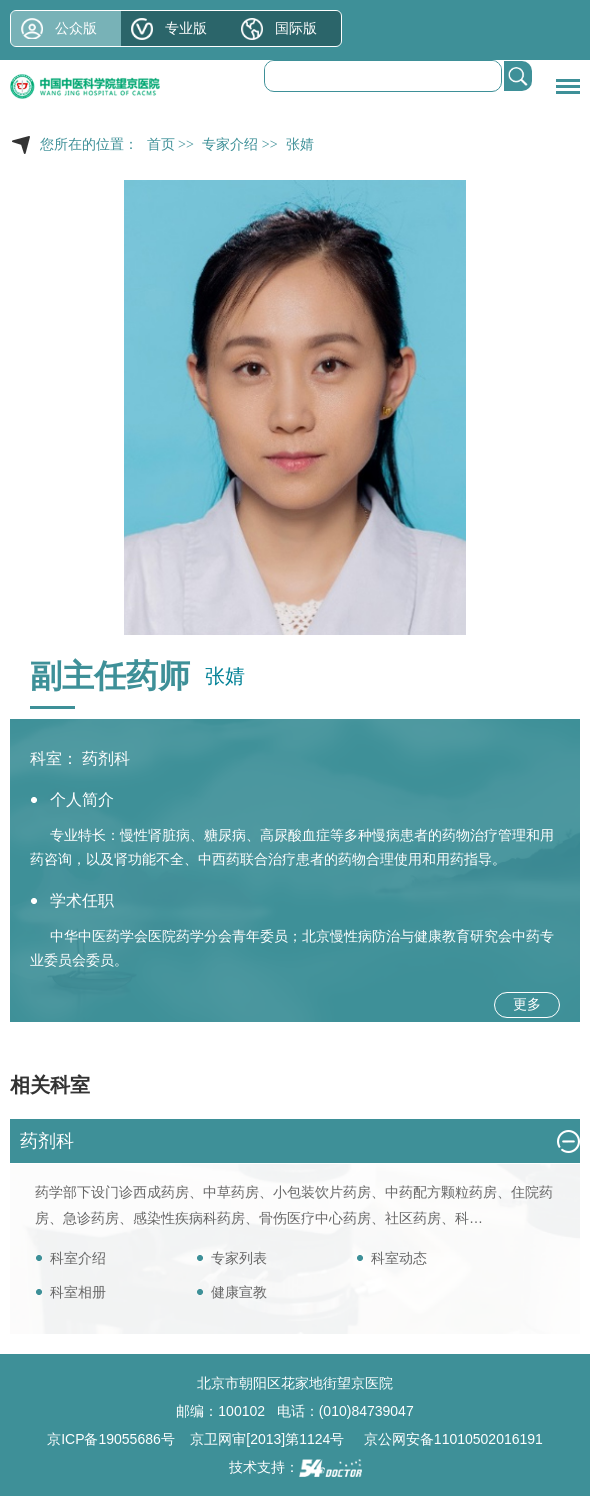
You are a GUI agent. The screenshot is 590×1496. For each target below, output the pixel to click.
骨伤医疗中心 (301, 1218)
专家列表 (239, 1258)
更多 (527, 1004)
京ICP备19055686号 (111, 1439)
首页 (161, 144)
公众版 (76, 28)
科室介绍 (78, 1258)
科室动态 (399, 1258)
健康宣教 (239, 1292)
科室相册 (78, 1292)
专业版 (186, 28)
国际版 (296, 28)
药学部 (56, 1192)
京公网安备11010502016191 (453, 1439)
